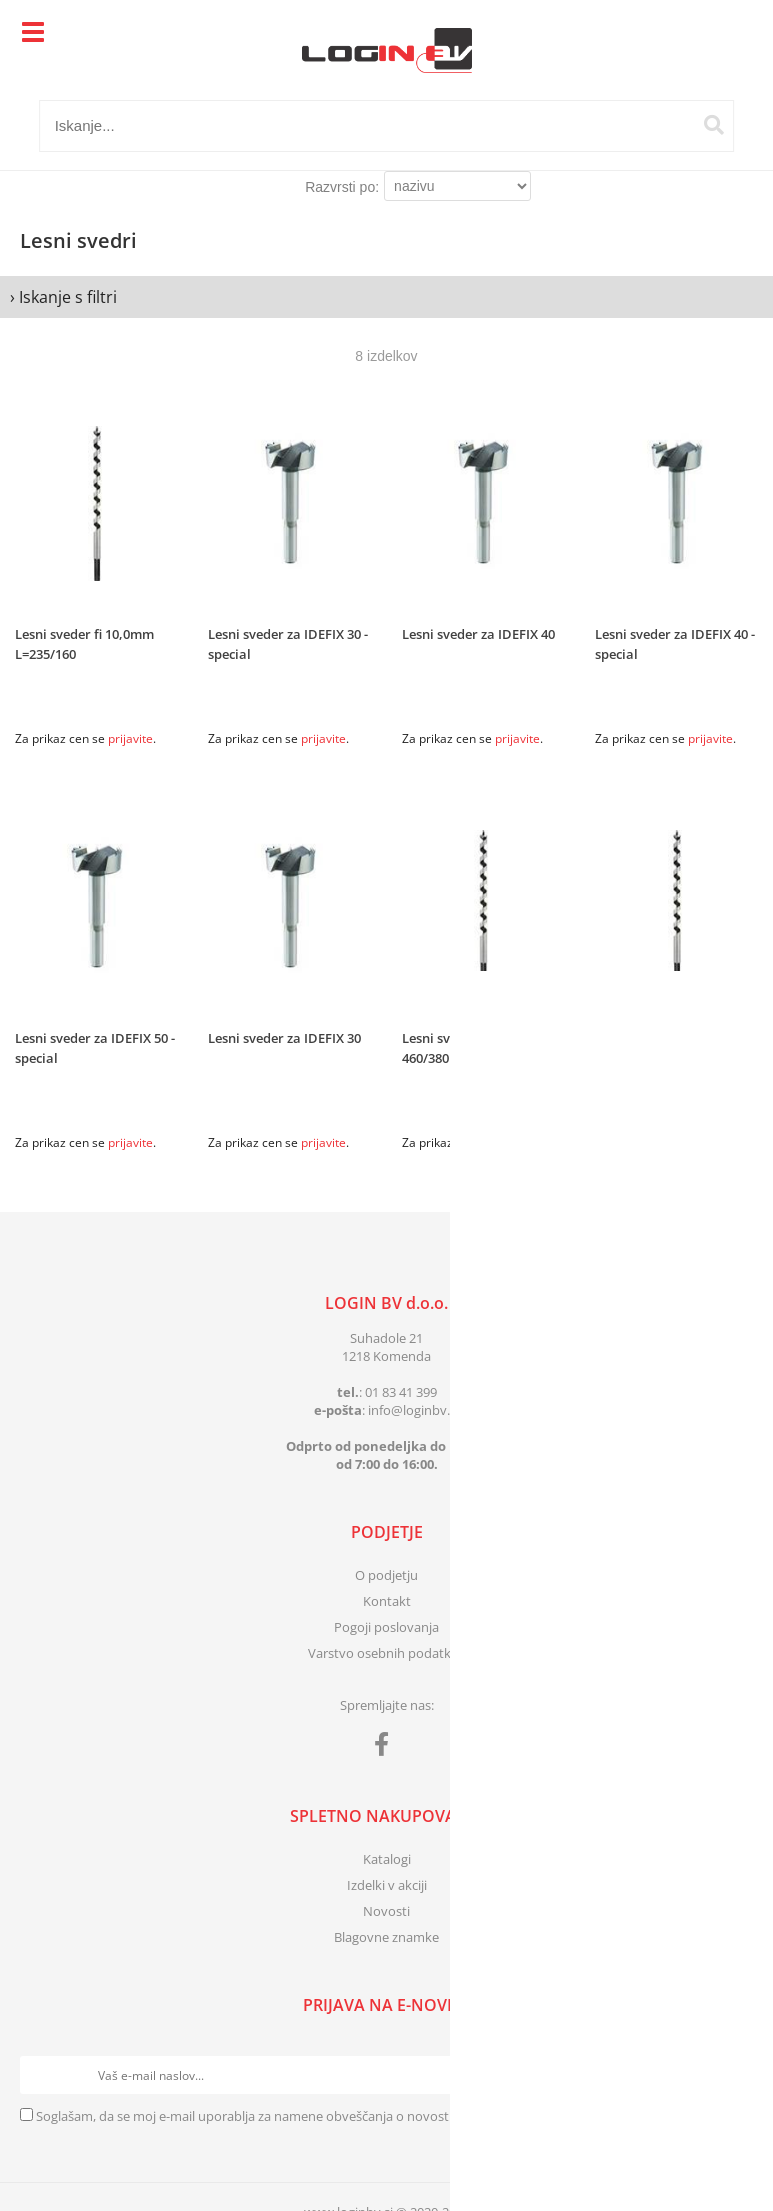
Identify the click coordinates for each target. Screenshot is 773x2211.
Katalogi (387, 1859)
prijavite (130, 738)
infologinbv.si (413, 1410)
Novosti (386, 1911)
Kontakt (387, 1601)
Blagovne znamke (386, 1937)
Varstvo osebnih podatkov (387, 1653)
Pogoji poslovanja (386, 1627)
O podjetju (386, 1575)
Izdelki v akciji (387, 1885)
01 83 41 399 (401, 1392)
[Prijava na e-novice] (734, 2075)
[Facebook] (386, 1748)
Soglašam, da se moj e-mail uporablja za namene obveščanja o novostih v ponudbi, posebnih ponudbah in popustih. (381, 2116)
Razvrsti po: (342, 187)
